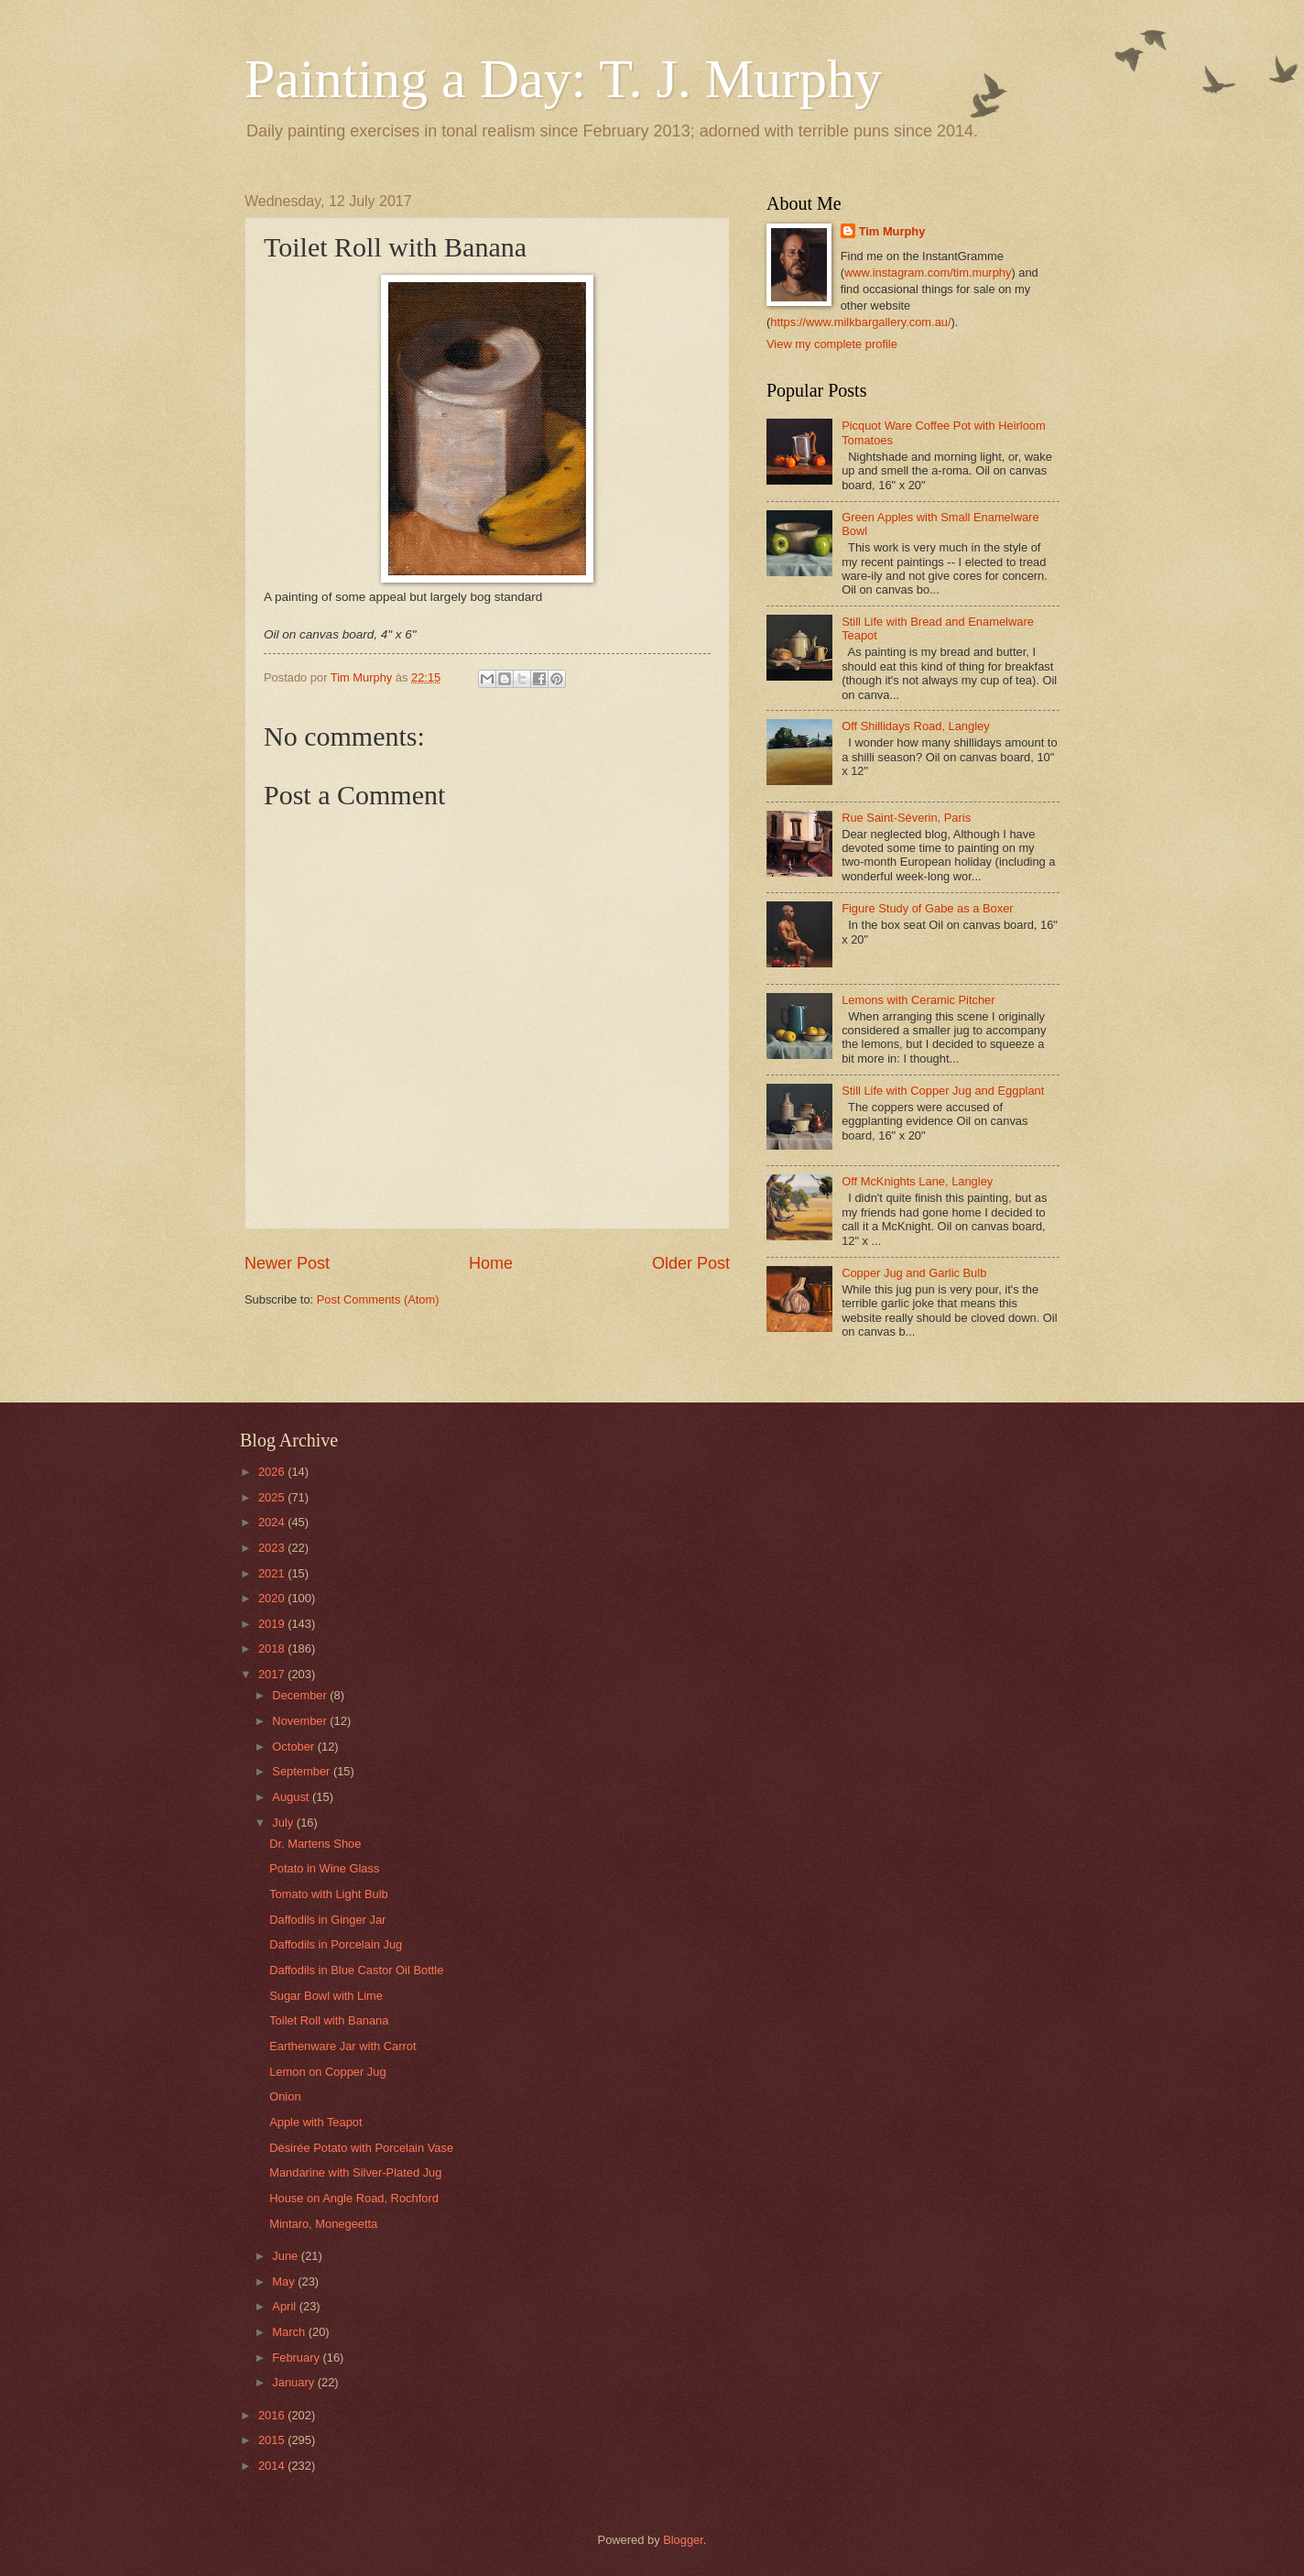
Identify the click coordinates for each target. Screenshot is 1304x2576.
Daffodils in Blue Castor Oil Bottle (356, 1970)
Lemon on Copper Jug (327, 2072)
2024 (273, 1522)
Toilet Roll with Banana (328, 2020)
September (302, 1771)
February (297, 2357)
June (286, 2256)
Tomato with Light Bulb (328, 1894)
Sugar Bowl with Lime (326, 1996)
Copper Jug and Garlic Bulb (914, 1273)
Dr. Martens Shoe (315, 1843)
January (294, 2382)
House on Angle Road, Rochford (354, 2198)
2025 (273, 1497)
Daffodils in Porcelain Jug (335, 1944)
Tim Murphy (892, 231)
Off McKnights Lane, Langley (917, 1181)
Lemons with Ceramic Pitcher (918, 1000)
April (285, 2306)
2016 (273, 2415)
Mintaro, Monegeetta (323, 2224)
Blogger (683, 2540)
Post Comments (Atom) (378, 1299)
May (285, 2281)
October (294, 1746)
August (292, 1797)
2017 (273, 1674)
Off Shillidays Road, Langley (916, 726)
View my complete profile (831, 344)
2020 (273, 1598)
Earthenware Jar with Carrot (342, 2046)
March (290, 2332)
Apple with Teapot (315, 2122)
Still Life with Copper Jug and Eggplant (943, 1090)
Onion (284, 2096)
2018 (273, 1648)
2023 (273, 1548)
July (284, 1822)
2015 (273, 2440)
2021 (273, 1573)
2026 (273, 1472)
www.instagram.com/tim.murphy (927, 272)
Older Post (691, 1263)
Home (491, 1263)
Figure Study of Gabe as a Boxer (928, 908)
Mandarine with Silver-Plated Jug (355, 2172)
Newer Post (287, 1263)
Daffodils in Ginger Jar (327, 1920)
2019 (273, 1624)
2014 (273, 2465)
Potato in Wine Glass (324, 1868)
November (301, 1721)
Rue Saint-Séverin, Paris (906, 817)
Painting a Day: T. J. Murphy (563, 79)
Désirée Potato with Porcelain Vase (361, 2148)
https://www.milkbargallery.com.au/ (860, 322)
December (301, 1695)
